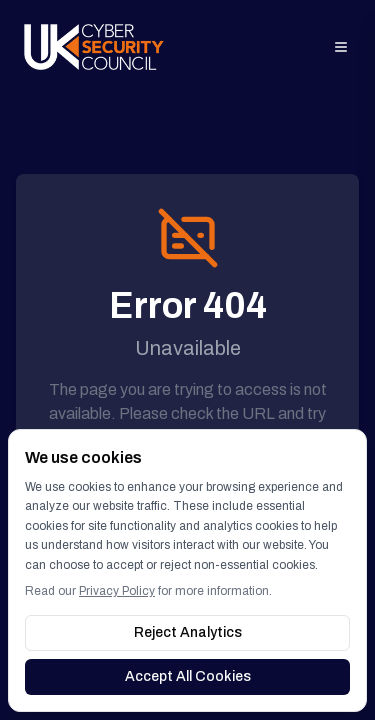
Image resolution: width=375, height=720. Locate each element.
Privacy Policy (117, 591)
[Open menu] (341, 47)
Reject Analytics (188, 632)
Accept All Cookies (188, 676)
